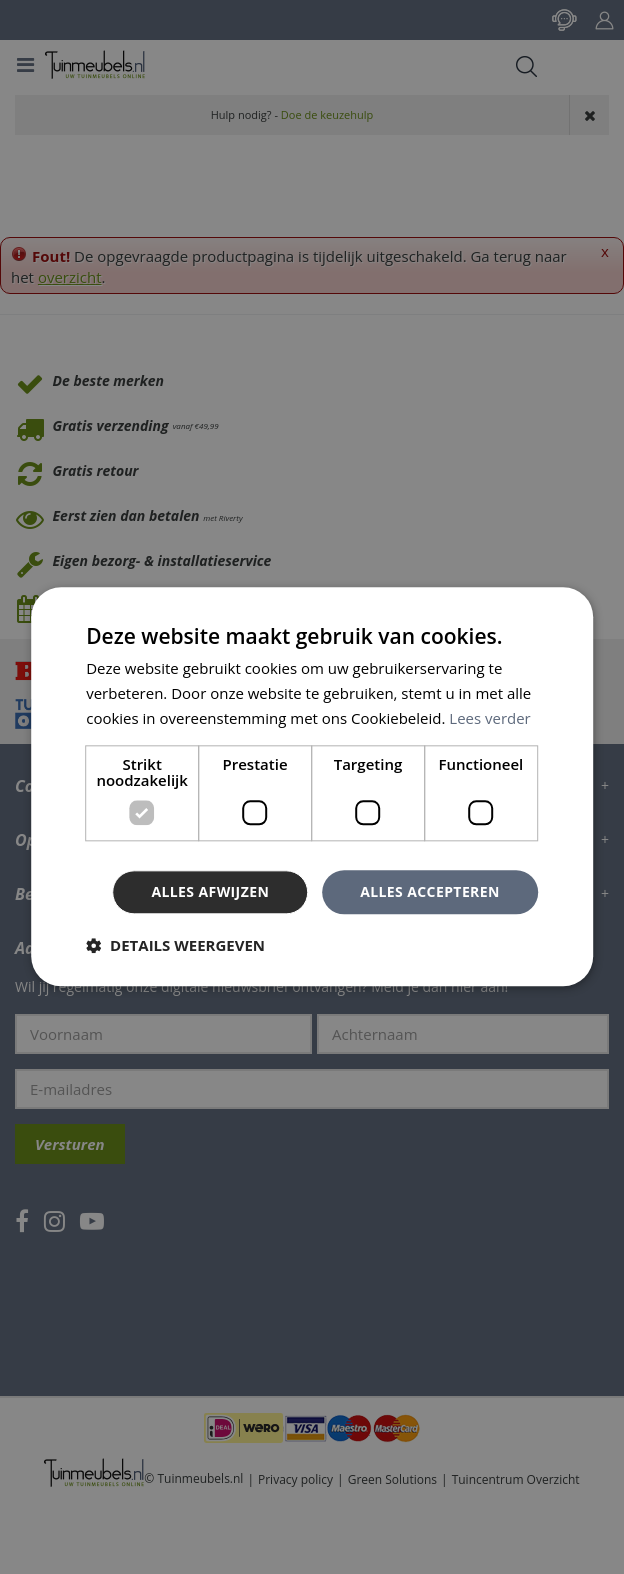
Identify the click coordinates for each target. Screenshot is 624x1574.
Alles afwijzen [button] (210, 891)
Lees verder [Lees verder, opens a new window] (490, 718)
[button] (175, 946)
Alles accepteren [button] (430, 891)
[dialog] (312, 786)
